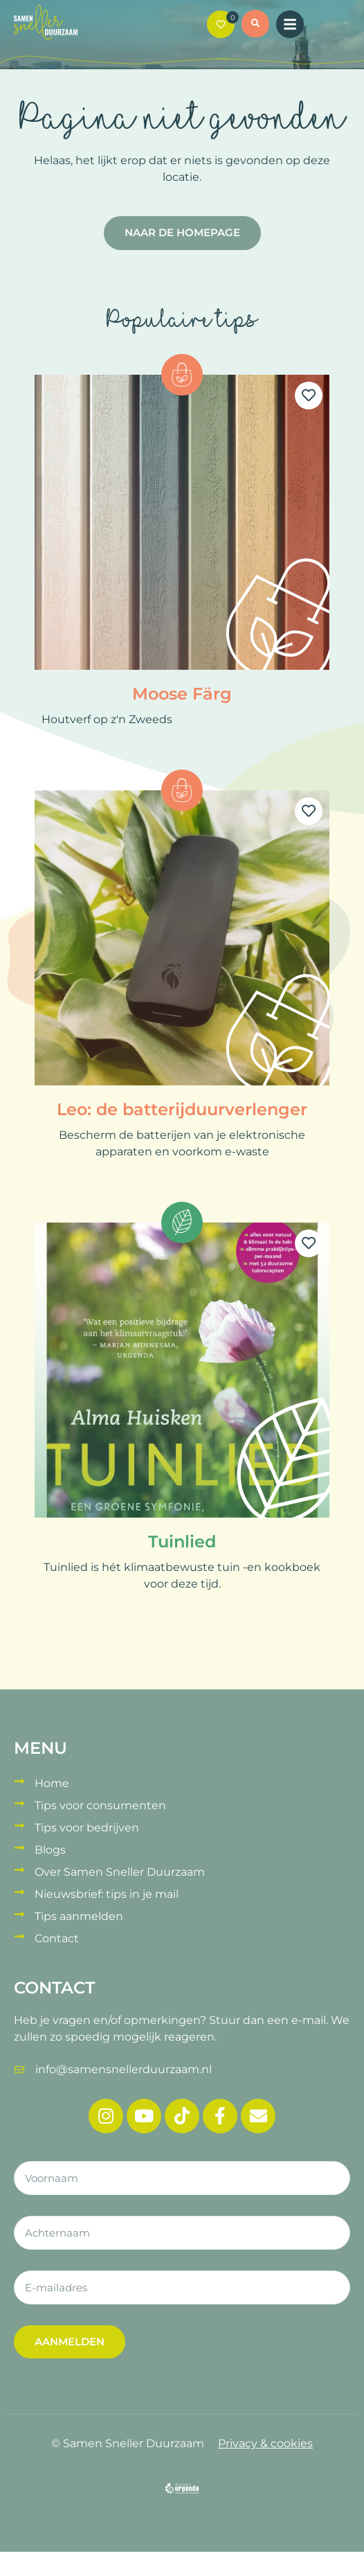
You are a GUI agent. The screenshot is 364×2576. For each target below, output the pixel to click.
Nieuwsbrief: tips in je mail (107, 1894)
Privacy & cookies (265, 2443)
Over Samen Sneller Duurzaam (120, 1871)
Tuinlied (182, 1541)
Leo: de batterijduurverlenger (182, 1109)
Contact (57, 1938)
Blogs (50, 1849)
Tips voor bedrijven (87, 1827)
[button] (255, 25)
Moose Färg (182, 694)
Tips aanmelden (79, 1916)
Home (52, 1783)
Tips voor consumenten (100, 1805)
